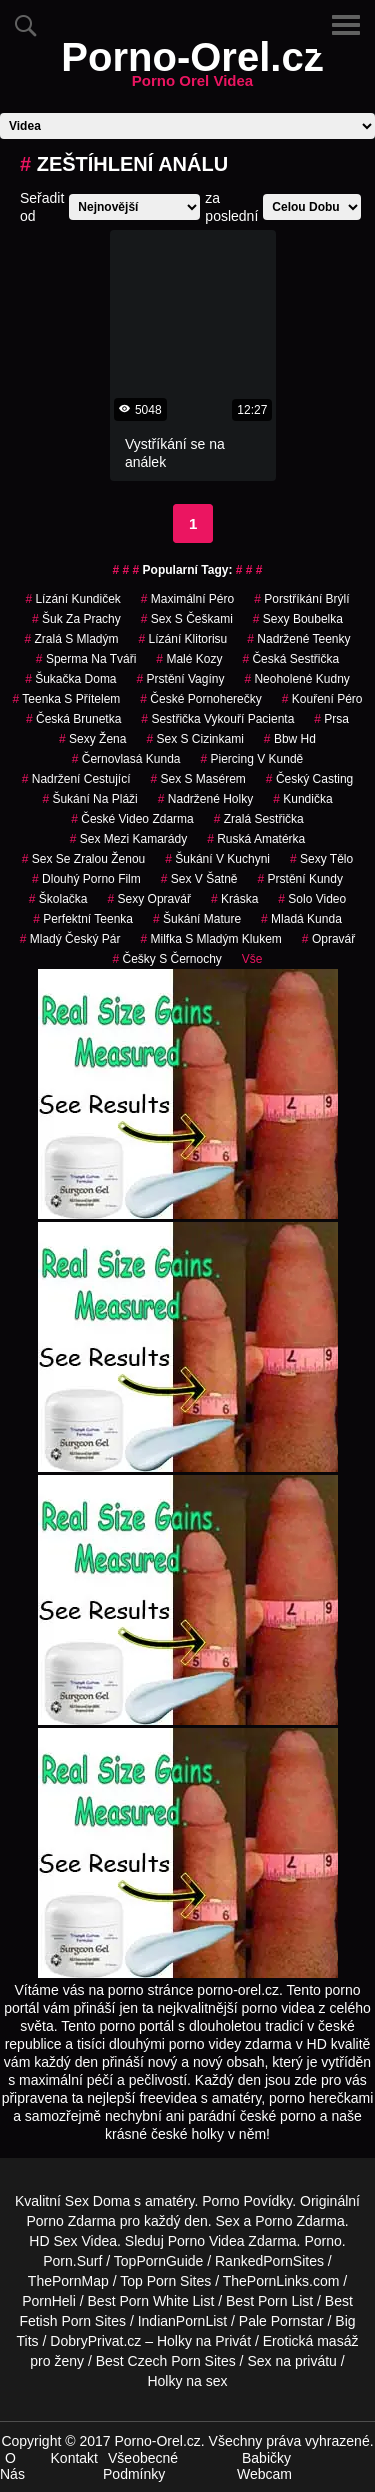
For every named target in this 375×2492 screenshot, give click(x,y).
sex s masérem (197, 779)
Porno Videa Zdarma (232, 2241)
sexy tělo (321, 859)
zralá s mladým (72, 639)
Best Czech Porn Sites (166, 2361)
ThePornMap (68, 2281)
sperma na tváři (86, 659)
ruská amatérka (256, 839)
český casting (309, 779)
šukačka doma (70, 679)
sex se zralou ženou (83, 859)
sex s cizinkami (194, 739)
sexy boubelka (298, 619)
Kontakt (74, 2458)
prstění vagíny (181, 679)
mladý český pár (70, 939)
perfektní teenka (83, 919)
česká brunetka (73, 719)
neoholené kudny (296, 679)
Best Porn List (269, 2301)
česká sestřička (290, 659)
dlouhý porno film (86, 879)
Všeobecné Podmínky (140, 2466)
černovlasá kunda (126, 759)
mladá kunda (301, 919)
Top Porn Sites (165, 2281)
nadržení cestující (76, 779)
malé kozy (189, 659)
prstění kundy (300, 879)
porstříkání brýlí (301, 599)
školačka (58, 899)
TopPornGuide (159, 2261)
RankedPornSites (269, 2261)
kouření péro (322, 699)
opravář (328, 939)
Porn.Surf (72, 2261)
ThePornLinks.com (281, 2281)
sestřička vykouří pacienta (217, 719)
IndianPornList (183, 2321)
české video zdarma (132, 819)
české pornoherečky (200, 699)
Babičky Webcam (264, 2466)
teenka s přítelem (66, 699)
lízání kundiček (72, 599)
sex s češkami (187, 619)
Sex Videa (85, 2241)
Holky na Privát (204, 2341)
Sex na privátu (292, 2361)
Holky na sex (187, 2381)
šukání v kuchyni (217, 859)
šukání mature (197, 919)
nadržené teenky (298, 639)
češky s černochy (166, 959)
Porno (322, 2241)
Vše (252, 959)
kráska (234, 899)
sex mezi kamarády (128, 839)
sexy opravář (149, 899)
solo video (312, 899)
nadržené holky (205, 799)
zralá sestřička (259, 819)
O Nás (12, 2466)
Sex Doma (97, 2201)
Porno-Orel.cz (192, 69)
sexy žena (92, 739)
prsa (331, 719)
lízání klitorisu (183, 639)
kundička (302, 799)
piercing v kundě (252, 759)
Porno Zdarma (70, 2221)
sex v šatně (199, 879)
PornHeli (49, 2301)
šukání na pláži (89, 799)
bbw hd (290, 739)
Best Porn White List (151, 2301)
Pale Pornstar (281, 2321)
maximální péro (187, 599)
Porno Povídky (247, 2201)
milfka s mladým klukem (210, 939)
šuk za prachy (76, 619)
